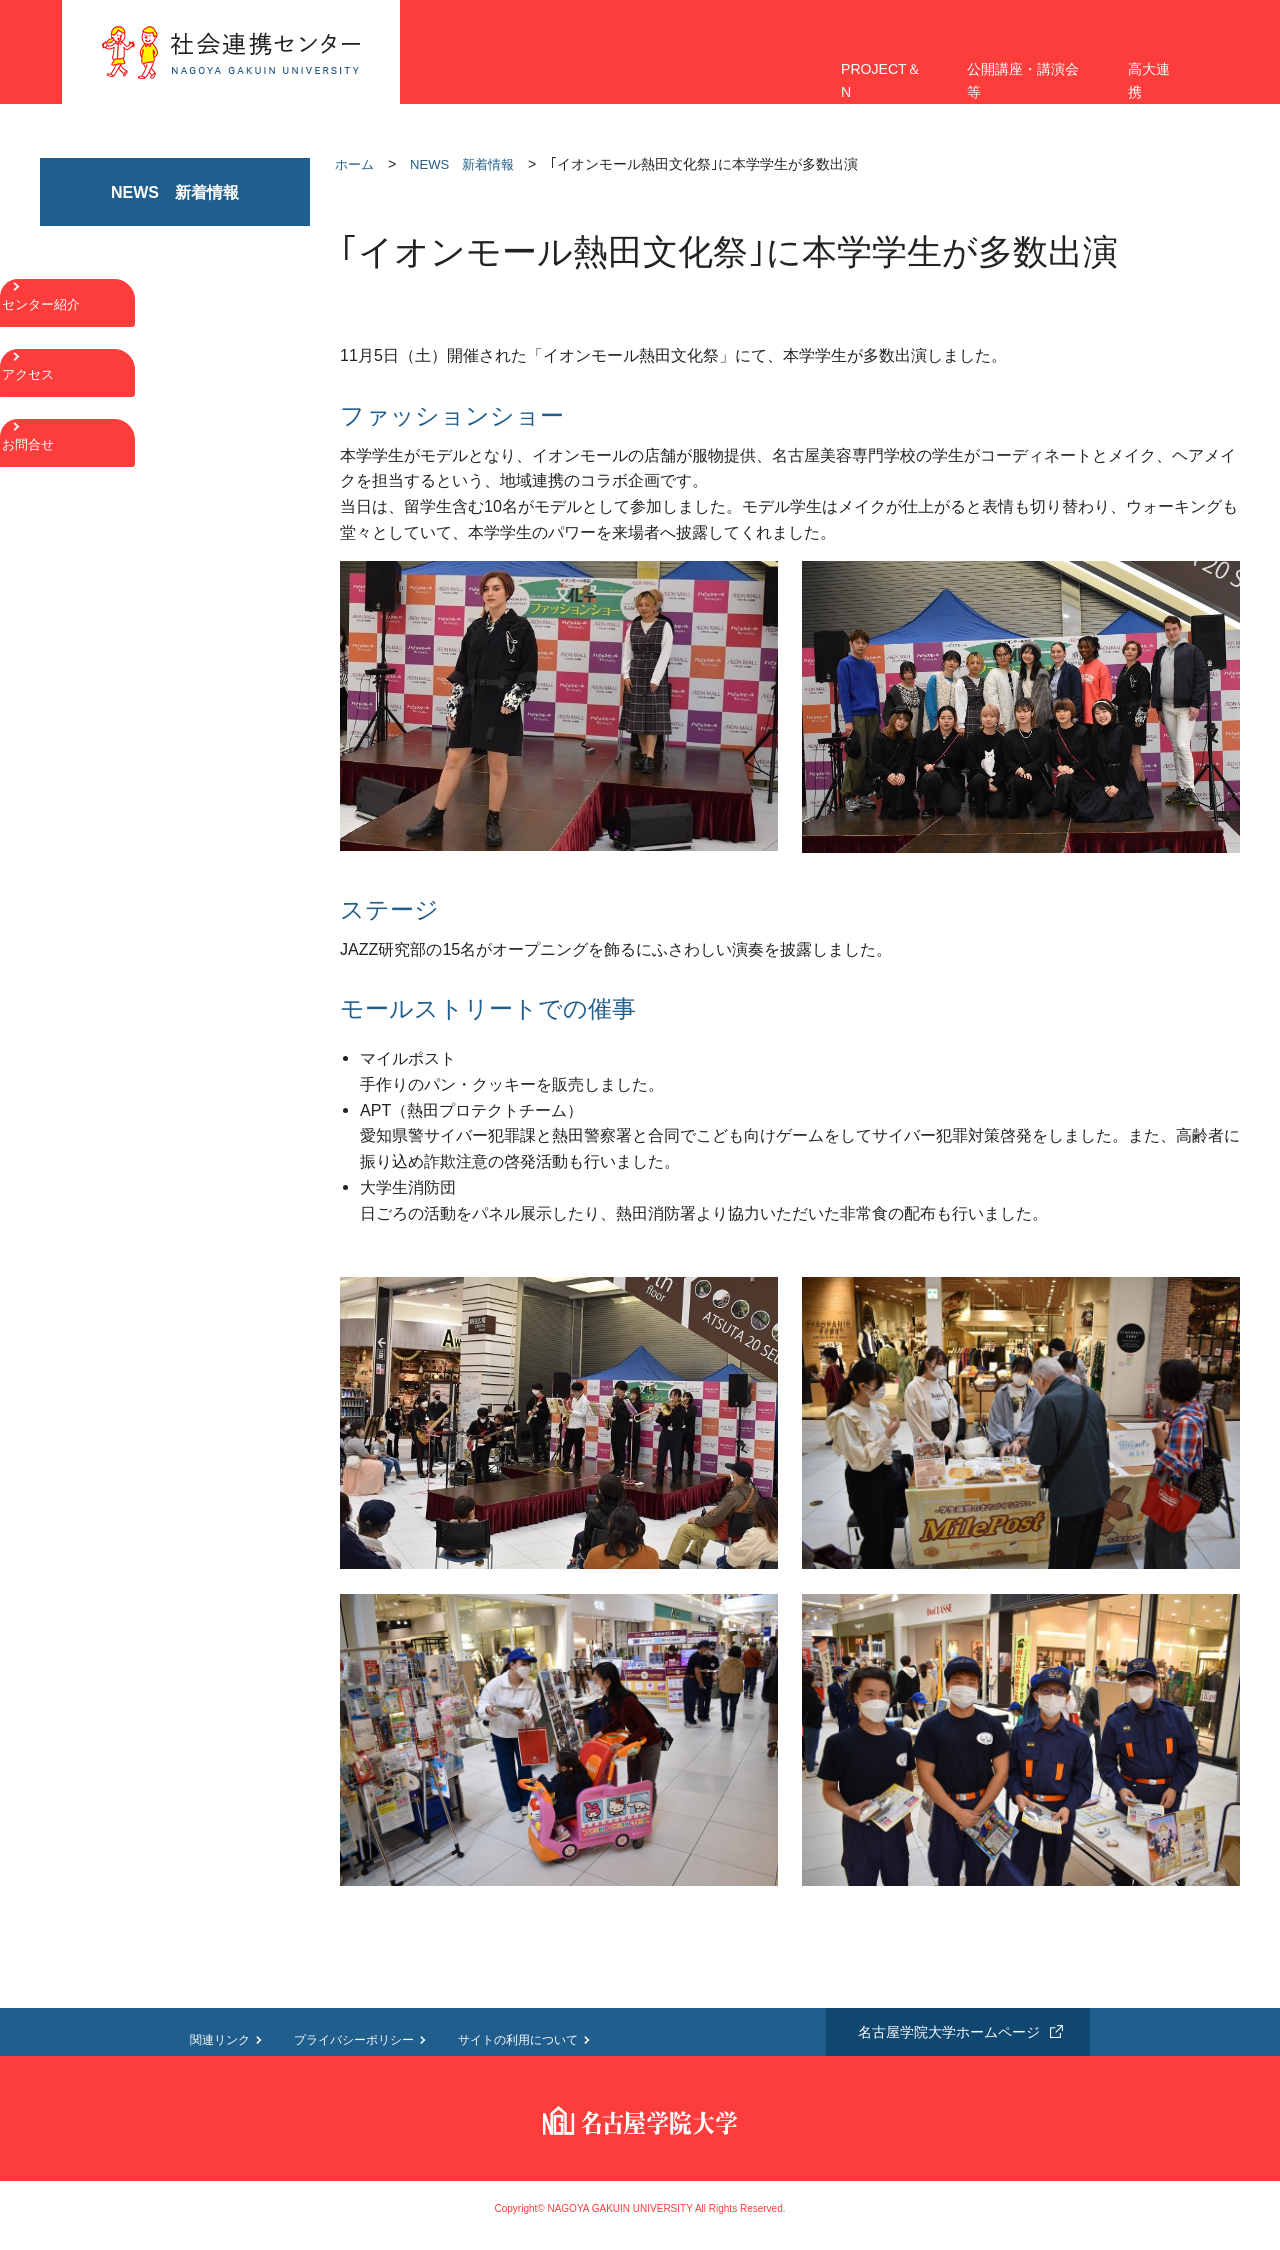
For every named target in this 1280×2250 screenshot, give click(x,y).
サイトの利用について (518, 2040)
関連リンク (220, 2040)
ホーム (354, 164)
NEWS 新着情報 (462, 164)
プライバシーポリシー (354, 2040)
